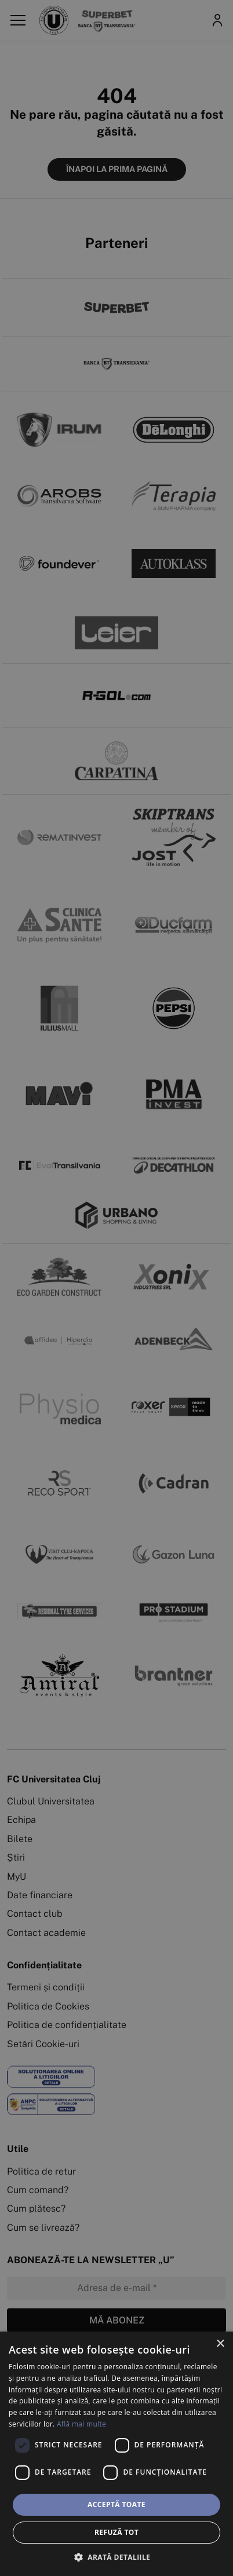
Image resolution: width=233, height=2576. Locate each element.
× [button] (220, 2344)
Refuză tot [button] (116, 2532)
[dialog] (116, 2454)
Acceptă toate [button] (116, 2504)
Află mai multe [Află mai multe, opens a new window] (81, 2424)
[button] (116, 2557)
